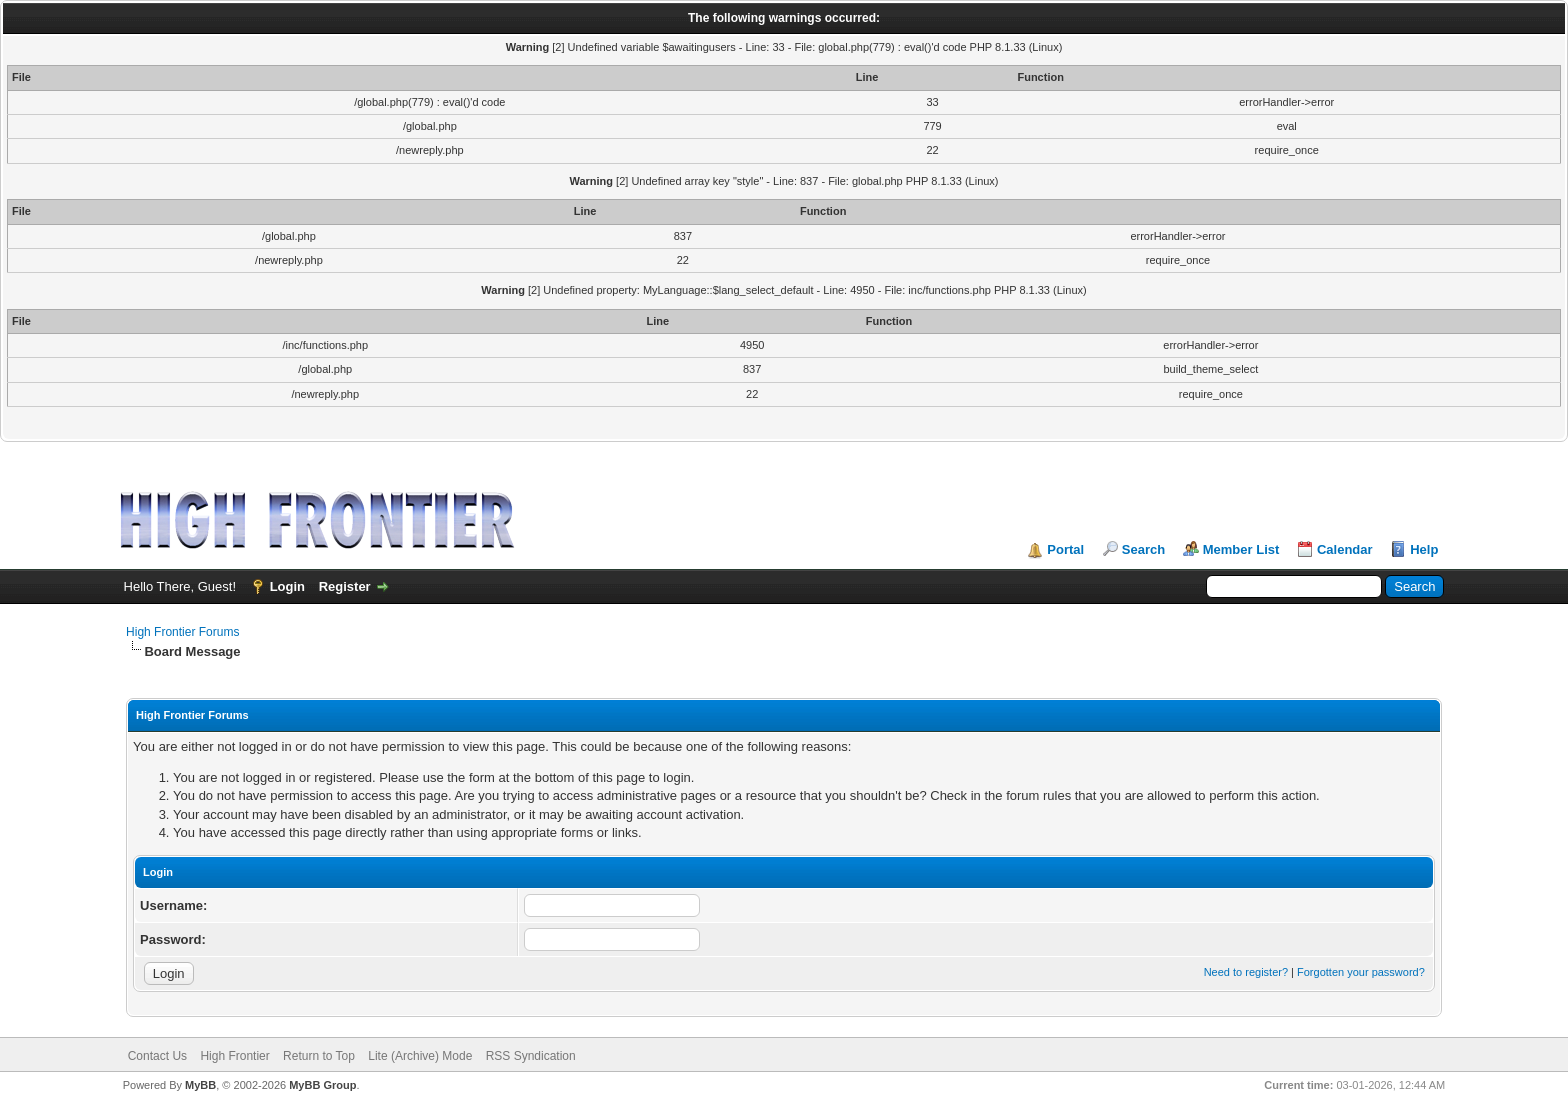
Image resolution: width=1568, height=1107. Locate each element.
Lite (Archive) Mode (420, 1056)
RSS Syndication (531, 1056)
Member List (1241, 549)
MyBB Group (322, 1085)
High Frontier (234, 1056)
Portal (1065, 549)
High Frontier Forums (182, 632)
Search (1143, 549)
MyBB (200, 1085)
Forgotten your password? (1361, 972)
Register (345, 586)
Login (287, 586)
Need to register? (1246, 972)
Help (1424, 549)
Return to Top (319, 1056)
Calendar (1345, 549)
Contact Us (157, 1056)
